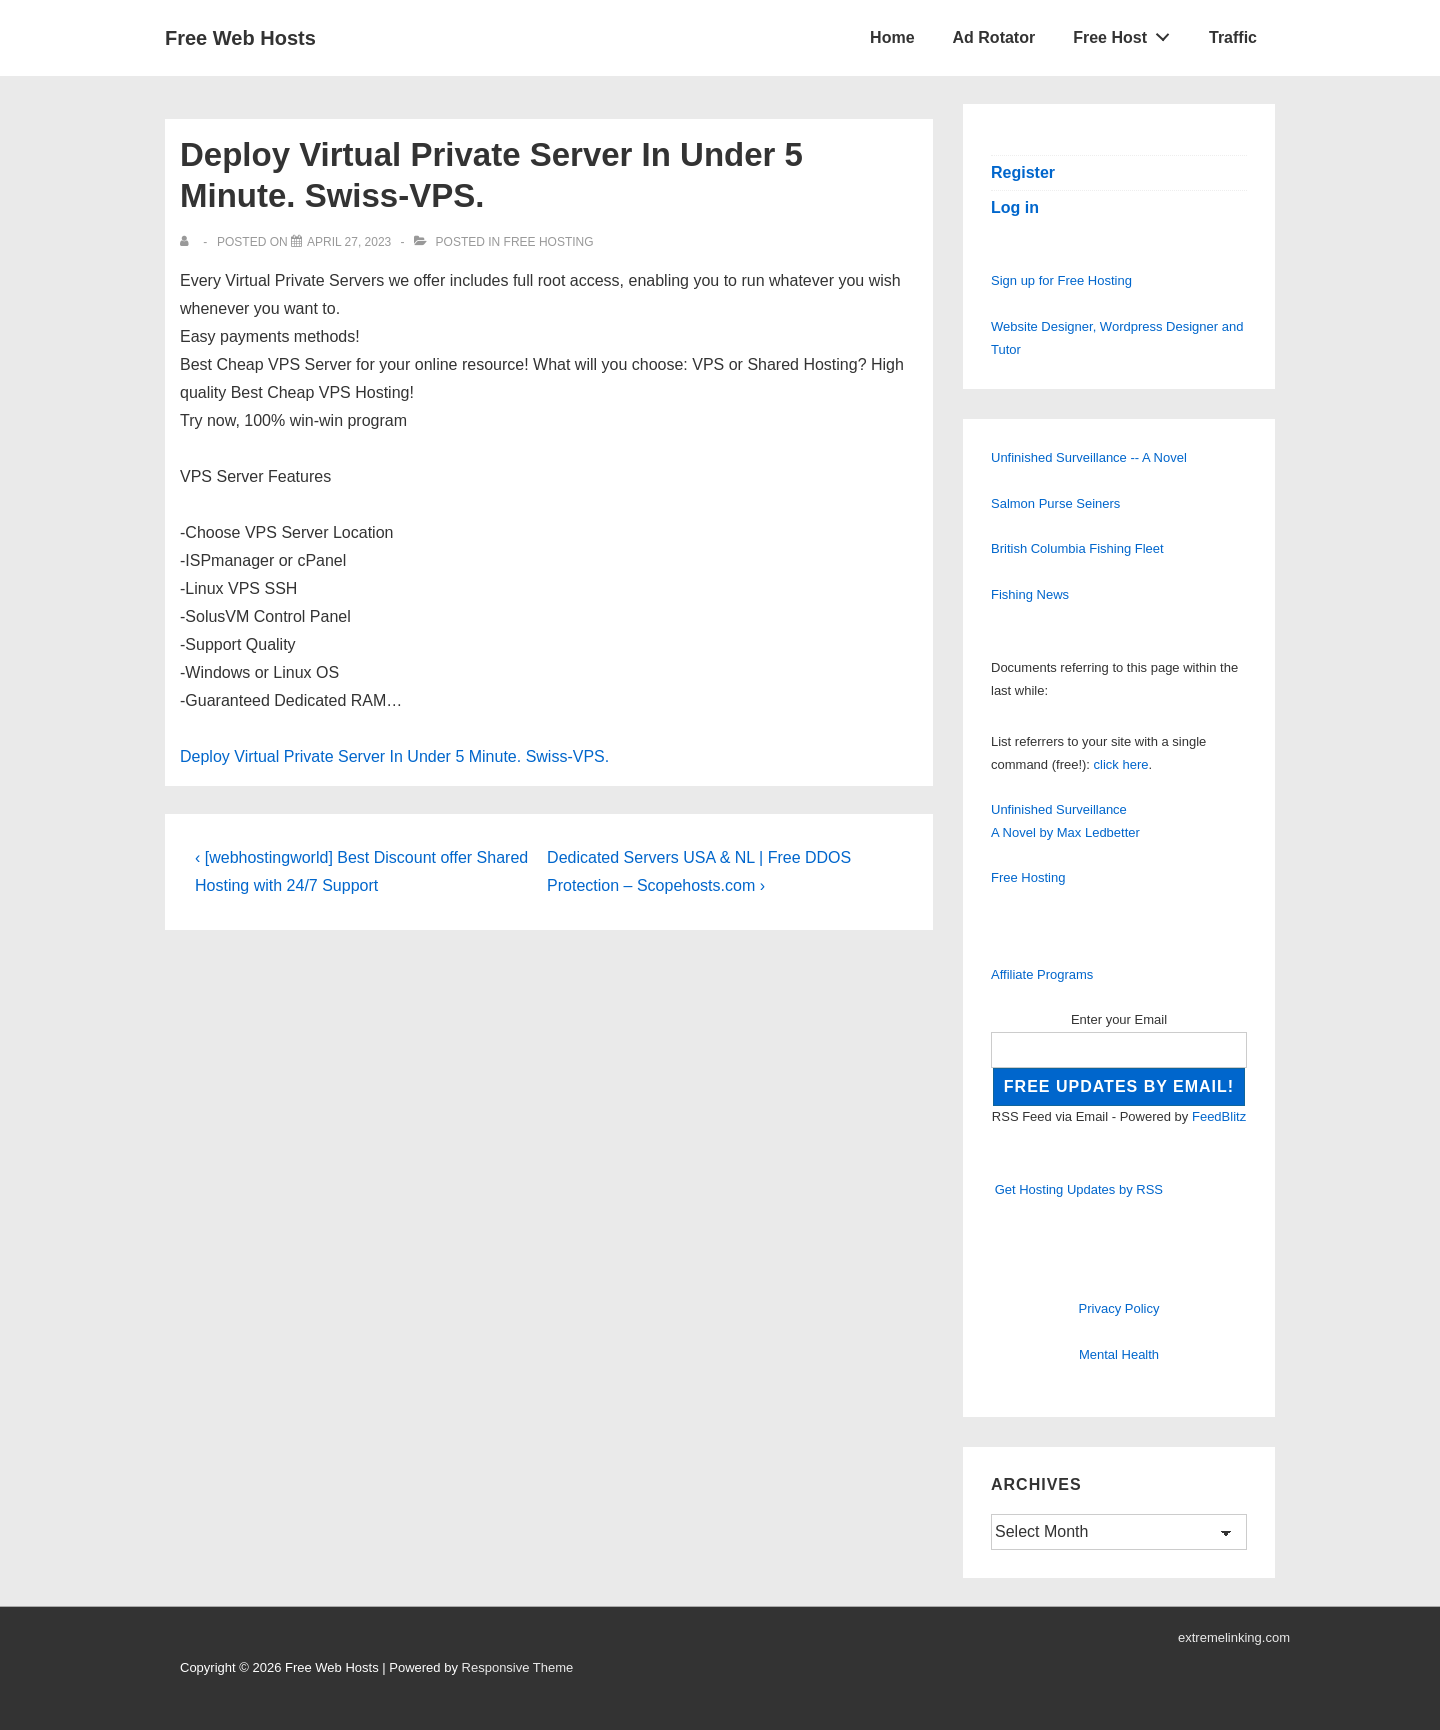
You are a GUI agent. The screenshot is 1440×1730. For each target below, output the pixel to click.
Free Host (1127, 33)
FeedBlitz (1219, 1116)
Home (892, 37)
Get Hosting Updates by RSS (1079, 1189)
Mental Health (1119, 1354)
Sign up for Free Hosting (1061, 280)
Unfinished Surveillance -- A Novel (1089, 457)
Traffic (1233, 37)
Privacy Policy (1119, 1308)
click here (1121, 764)
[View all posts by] (188, 242)
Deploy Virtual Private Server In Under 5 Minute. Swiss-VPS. (394, 756)
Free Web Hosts (240, 38)
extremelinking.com (1234, 1637)
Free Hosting (549, 242)
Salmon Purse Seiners (1055, 503)
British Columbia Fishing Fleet (1077, 548)
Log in (1015, 207)
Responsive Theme (518, 1667)
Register (1023, 172)
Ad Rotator (994, 37)
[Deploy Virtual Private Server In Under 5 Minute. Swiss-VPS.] (349, 242)
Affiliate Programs (1042, 974)
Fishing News (1030, 594)
